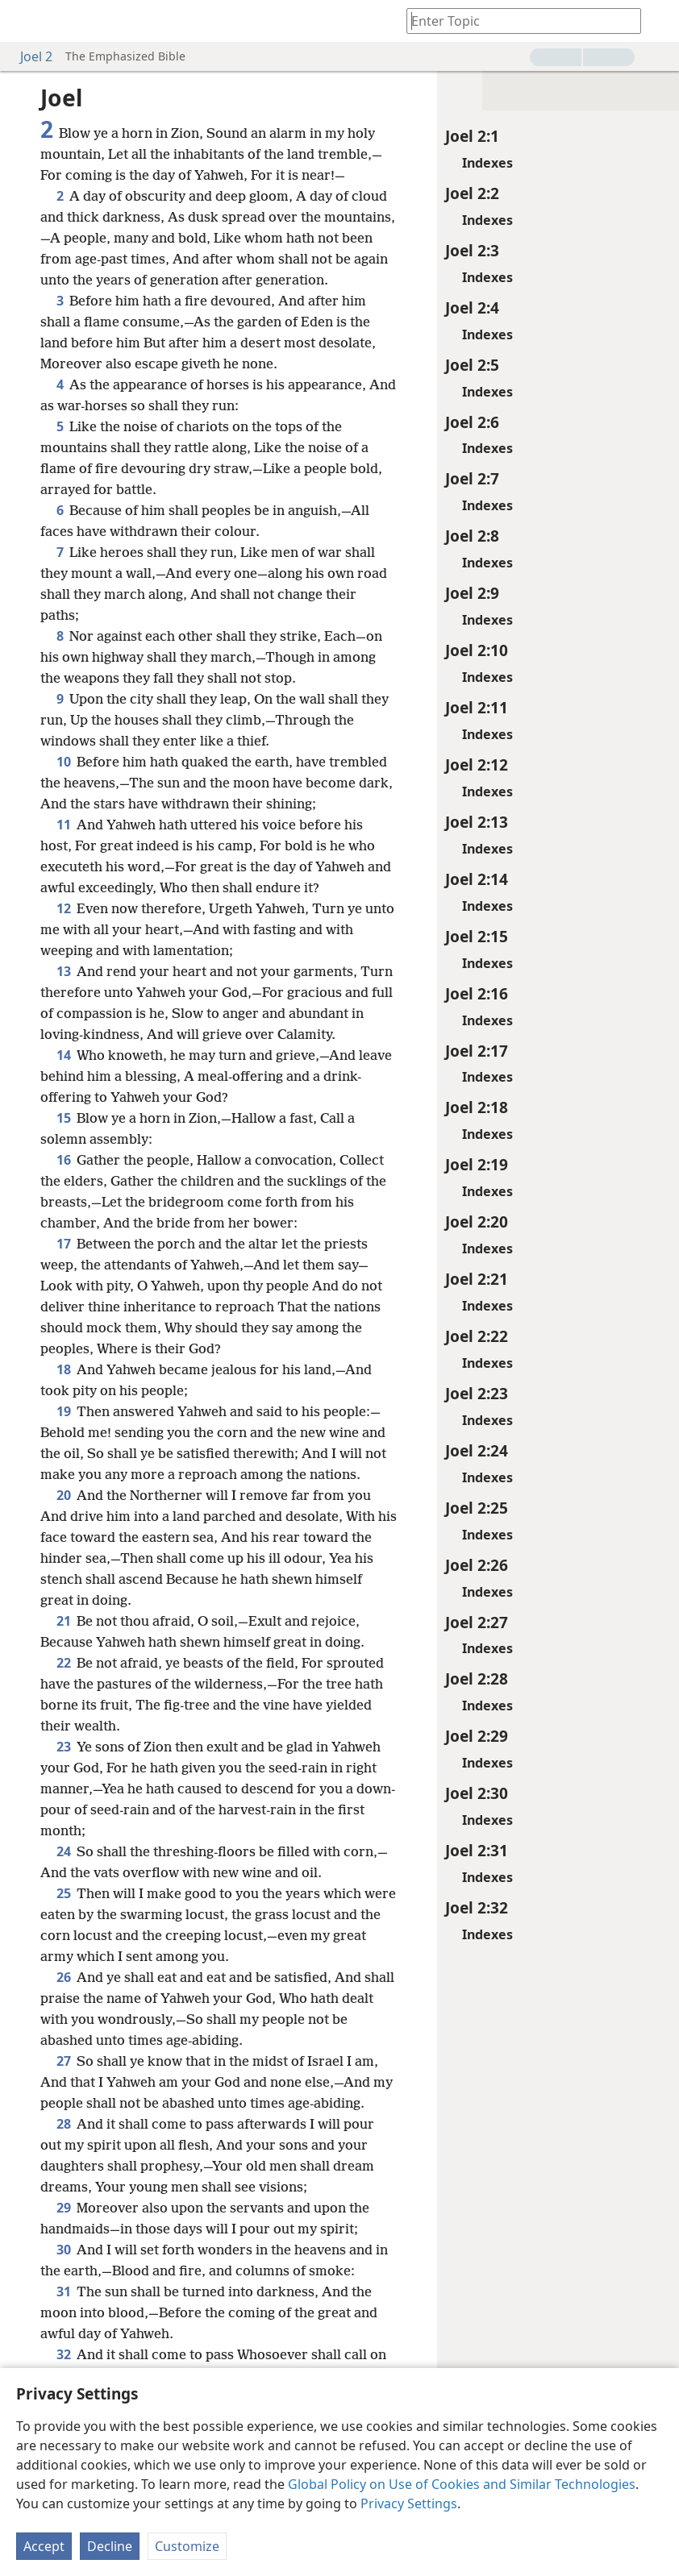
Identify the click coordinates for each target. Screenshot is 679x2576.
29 (63, 2208)
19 (63, 1411)
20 (63, 1495)
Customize (187, 2546)
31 (63, 2291)
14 (63, 1055)
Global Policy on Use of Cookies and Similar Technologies (461, 2484)
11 (63, 824)
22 (63, 1663)
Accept (44, 2546)
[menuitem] (24, 21)
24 (63, 1851)
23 (63, 1746)
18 (63, 1369)
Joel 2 (28, 56)
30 (63, 2249)
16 (63, 1160)
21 (63, 1621)
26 (63, 1977)
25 (63, 1893)
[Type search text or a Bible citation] (516, 20)
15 (63, 1118)
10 (63, 762)
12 (63, 908)
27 (63, 2061)
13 (63, 971)
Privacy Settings (408, 2503)
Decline (109, 2546)
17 (63, 1244)
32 (63, 2354)
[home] (24, 21)
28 (63, 2124)
